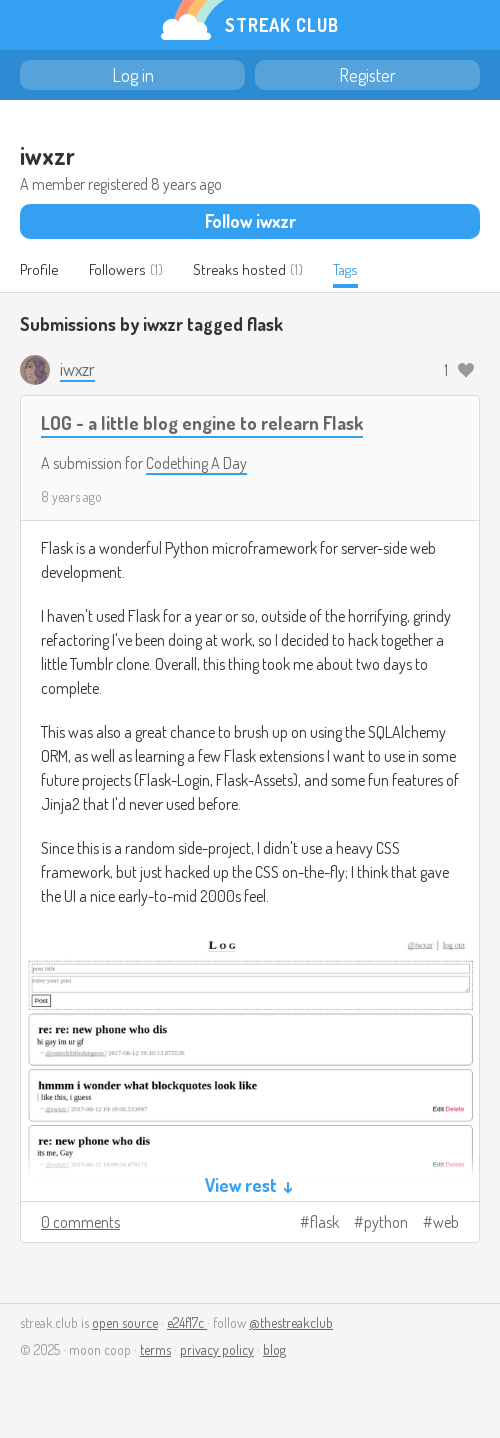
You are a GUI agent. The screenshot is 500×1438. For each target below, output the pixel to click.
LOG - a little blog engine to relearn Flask (202, 422)
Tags (345, 269)
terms (155, 1349)
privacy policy (217, 1349)
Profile (39, 269)
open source (125, 1322)
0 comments (80, 1222)
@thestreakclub (291, 1322)
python (386, 1222)
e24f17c (187, 1322)
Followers (117, 269)
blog (274, 1349)
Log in (133, 75)
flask (324, 1222)
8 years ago (71, 496)
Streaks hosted (239, 269)
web (446, 1222)
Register (367, 75)
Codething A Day (196, 463)
